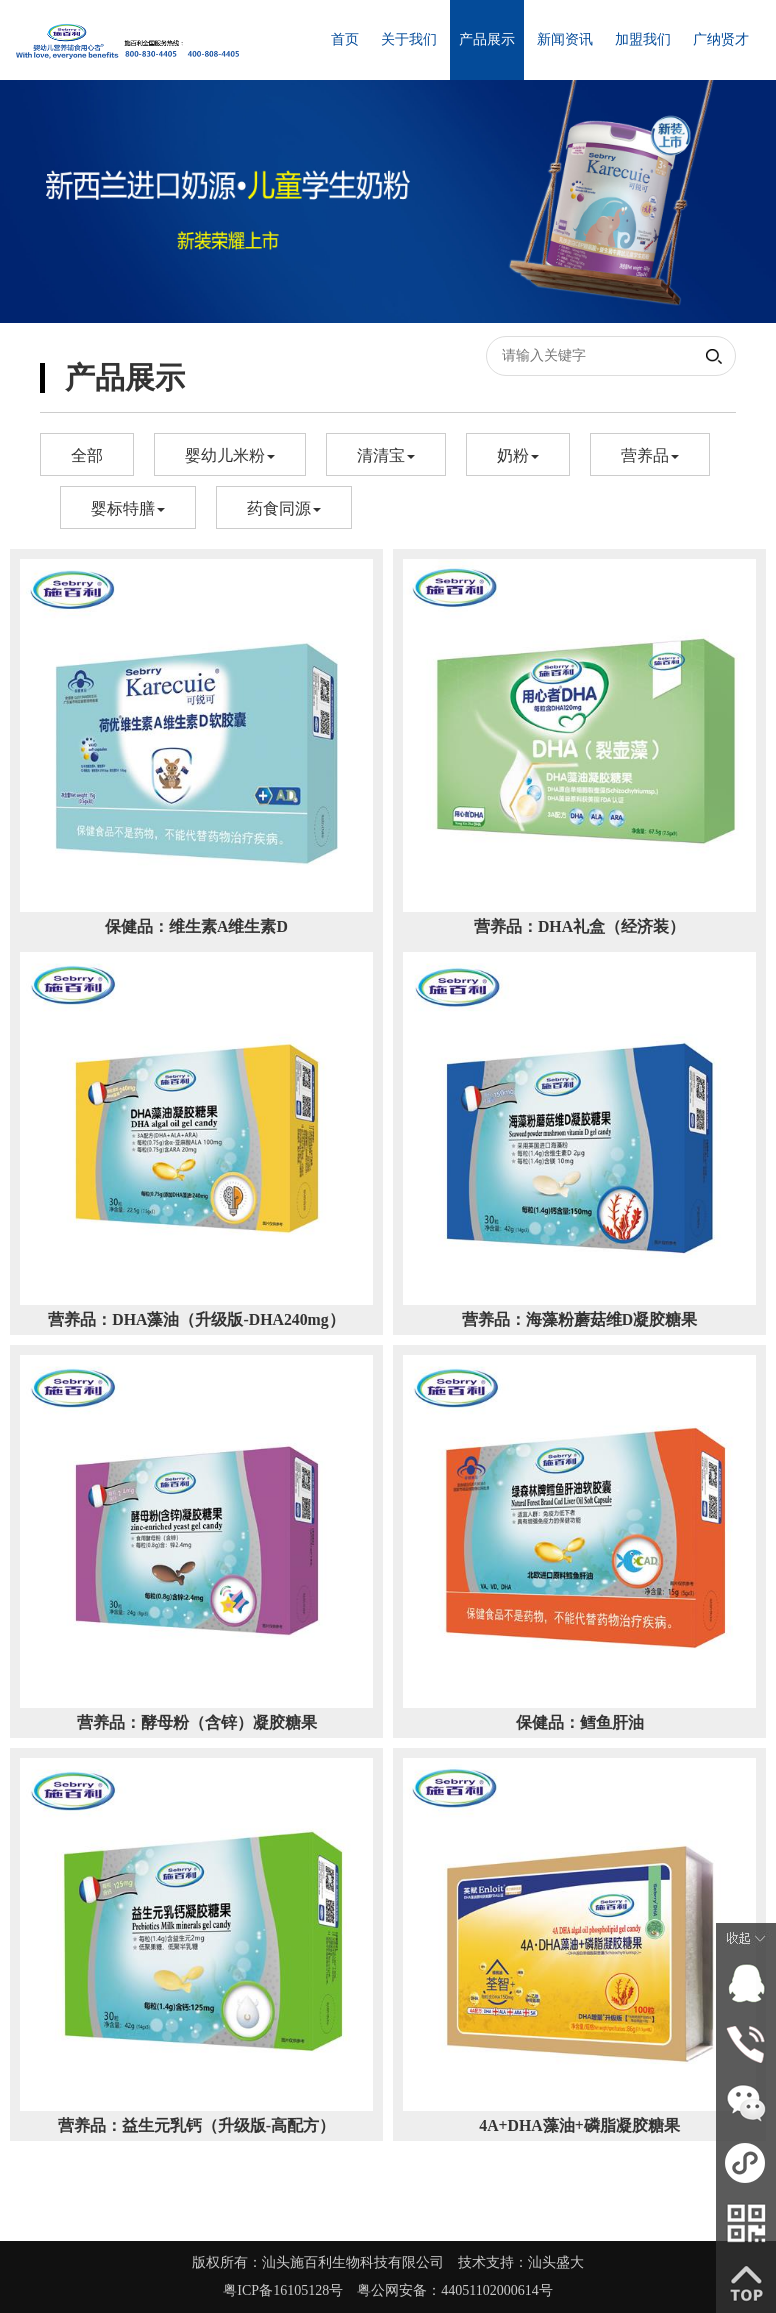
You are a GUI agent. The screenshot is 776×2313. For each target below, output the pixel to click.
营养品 (650, 455)
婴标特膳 (128, 508)
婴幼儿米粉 (230, 455)
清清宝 (386, 455)
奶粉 (518, 455)
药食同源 (284, 508)
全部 (87, 455)
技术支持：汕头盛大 (528, 2262)
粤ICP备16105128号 (290, 2290)
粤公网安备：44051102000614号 (454, 2290)
